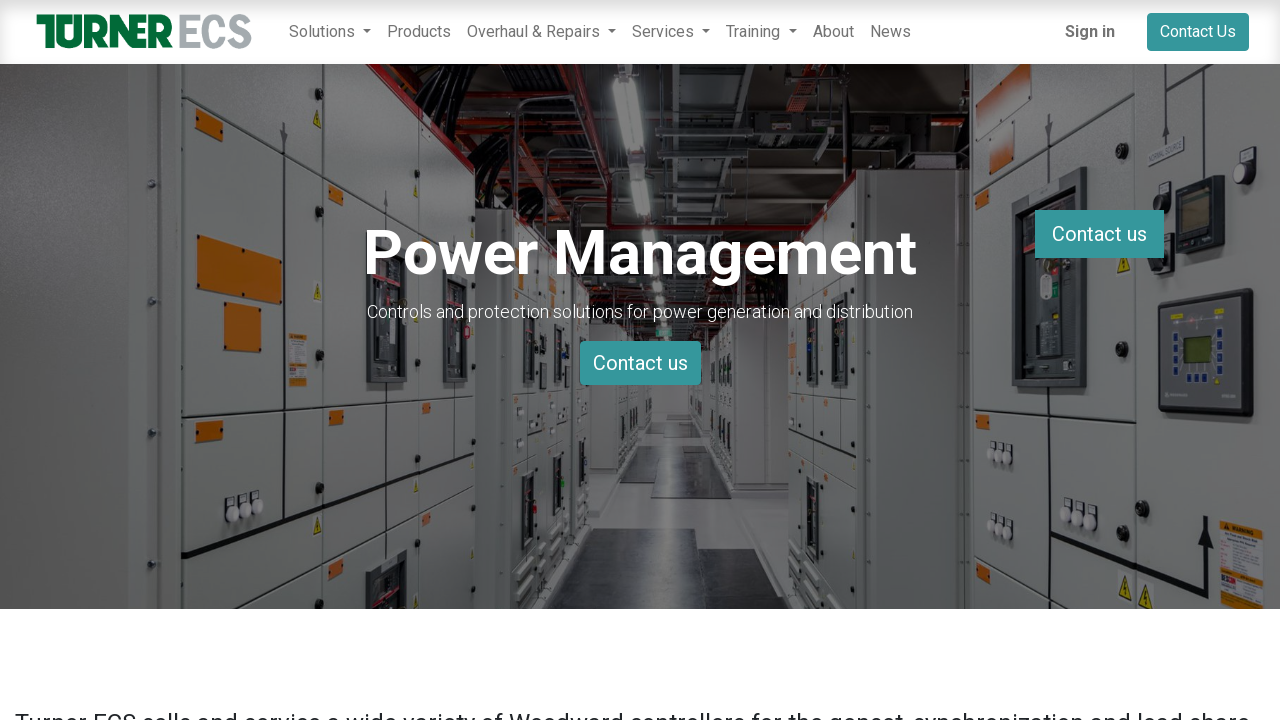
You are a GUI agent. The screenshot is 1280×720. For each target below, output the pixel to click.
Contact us (640, 363)
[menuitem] (419, 32)
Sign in (1090, 31)
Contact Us (1198, 31)
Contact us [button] (1099, 234)
